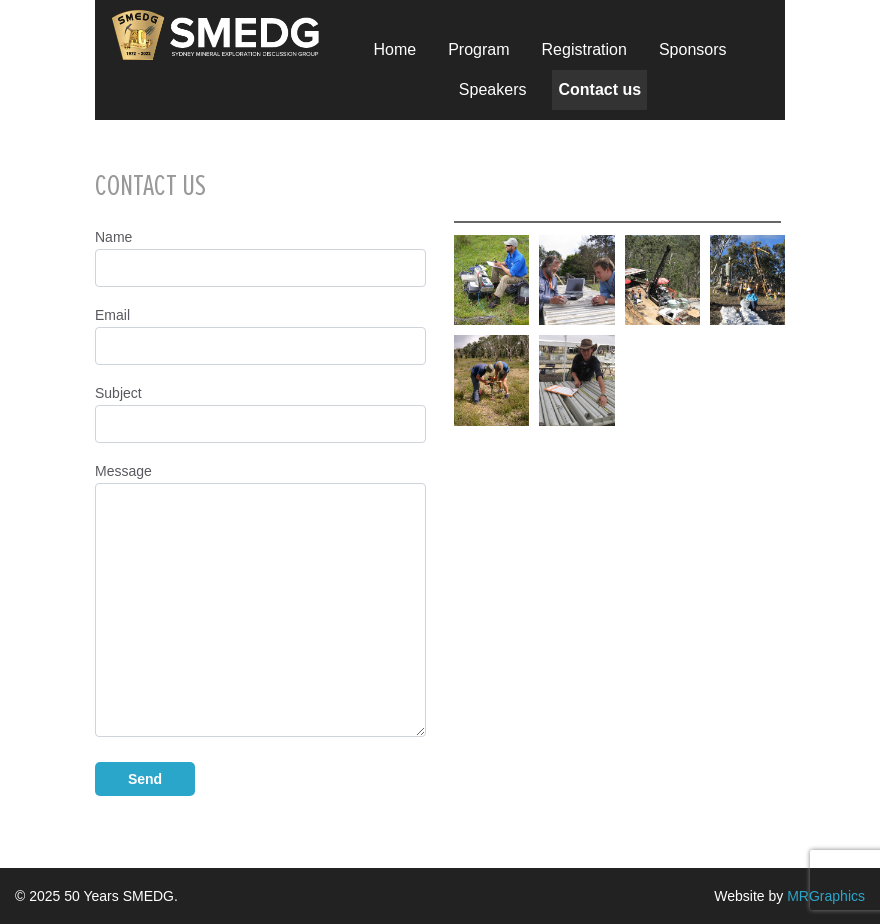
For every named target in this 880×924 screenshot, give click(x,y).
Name (260, 258)
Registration (584, 49)
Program (478, 49)
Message (260, 600)
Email (260, 336)
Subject (260, 414)
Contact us (599, 89)
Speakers (493, 89)
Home (394, 49)
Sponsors (693, 49)
